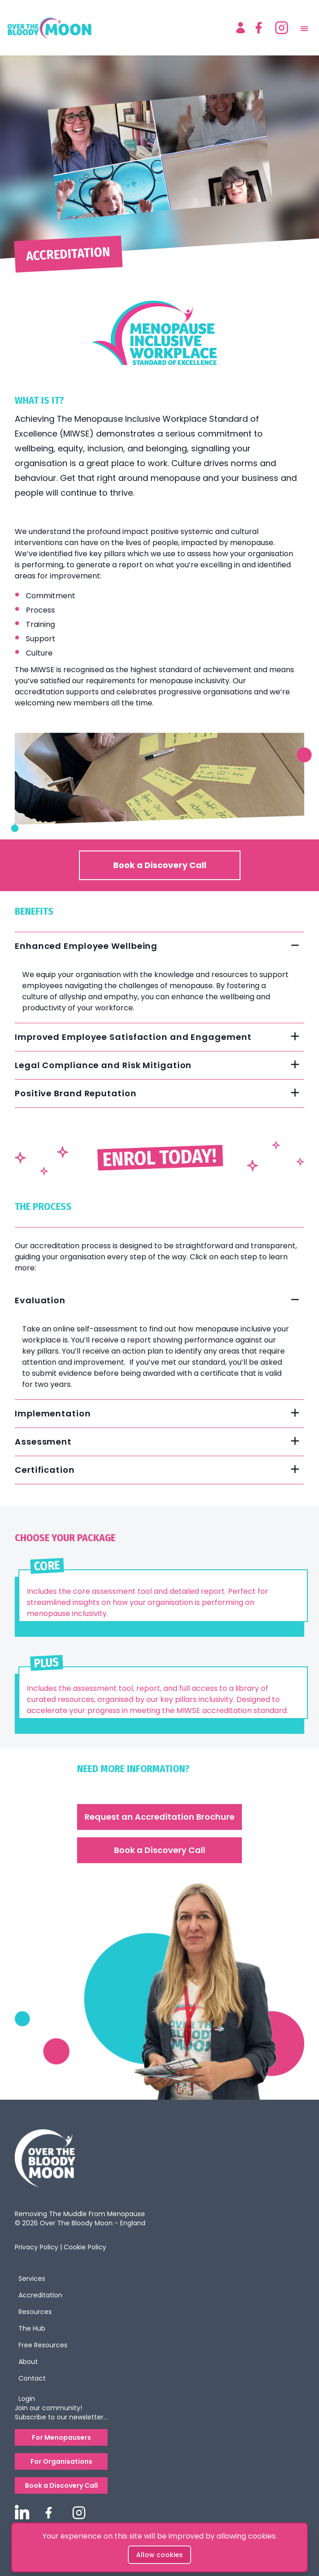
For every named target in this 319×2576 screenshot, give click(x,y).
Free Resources (42, 2345)
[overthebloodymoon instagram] (78, 2512)
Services (31, 2278)
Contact (32, 2378)
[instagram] (281, 27)
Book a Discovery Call (159, 865)
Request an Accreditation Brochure (159, 1817)
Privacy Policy (36, 2247)
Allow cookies (159, 2554)
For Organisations (61, 2461)
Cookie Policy (85, 2247)
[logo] (117, 27)
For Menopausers (61, 2437)
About (28, 2361)
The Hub (31, 2328)
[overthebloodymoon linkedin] (22, 2511)
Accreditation (40, 2295)
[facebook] (258, 27)
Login (26, 2398)
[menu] (306, 28)
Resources (35, 2311)
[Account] (240, 27)
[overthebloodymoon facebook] (48, 2512)
